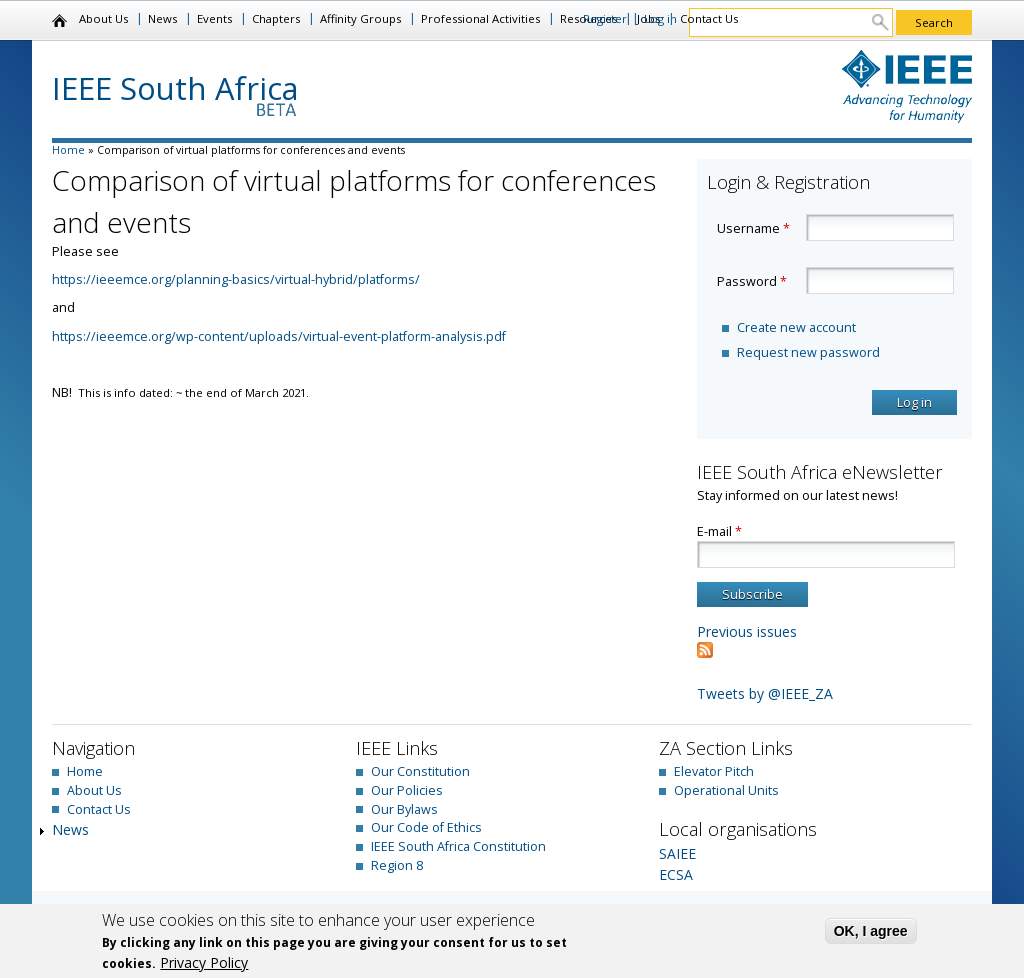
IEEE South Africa (175, 88)
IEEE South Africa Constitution (458, 846)
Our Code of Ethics (426, 827)
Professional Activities (480, 18)
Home (60, 21)
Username (753, 228)
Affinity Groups (360, 18)
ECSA (676, 874)
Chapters (276, 18)
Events (214, 18)
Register (605, 18)
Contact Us (709, 18)
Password (752, 281)
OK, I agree (871, 931)
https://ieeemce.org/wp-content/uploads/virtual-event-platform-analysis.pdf (279, 336)
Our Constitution (420, 771)
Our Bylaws (404, 809)
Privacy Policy (204, 962)
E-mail (719, 531)
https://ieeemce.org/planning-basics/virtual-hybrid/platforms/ (236, 279)
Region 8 (397, 865)
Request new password (808, 352)
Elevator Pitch (714, 771)
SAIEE (677, 853)
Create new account (796, 327)
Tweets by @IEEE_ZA (765, 693)
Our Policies (407, 790)
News (162, 18)
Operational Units (726, 790)
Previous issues (747, 631)
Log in (660, 18)
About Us (103, 18)
